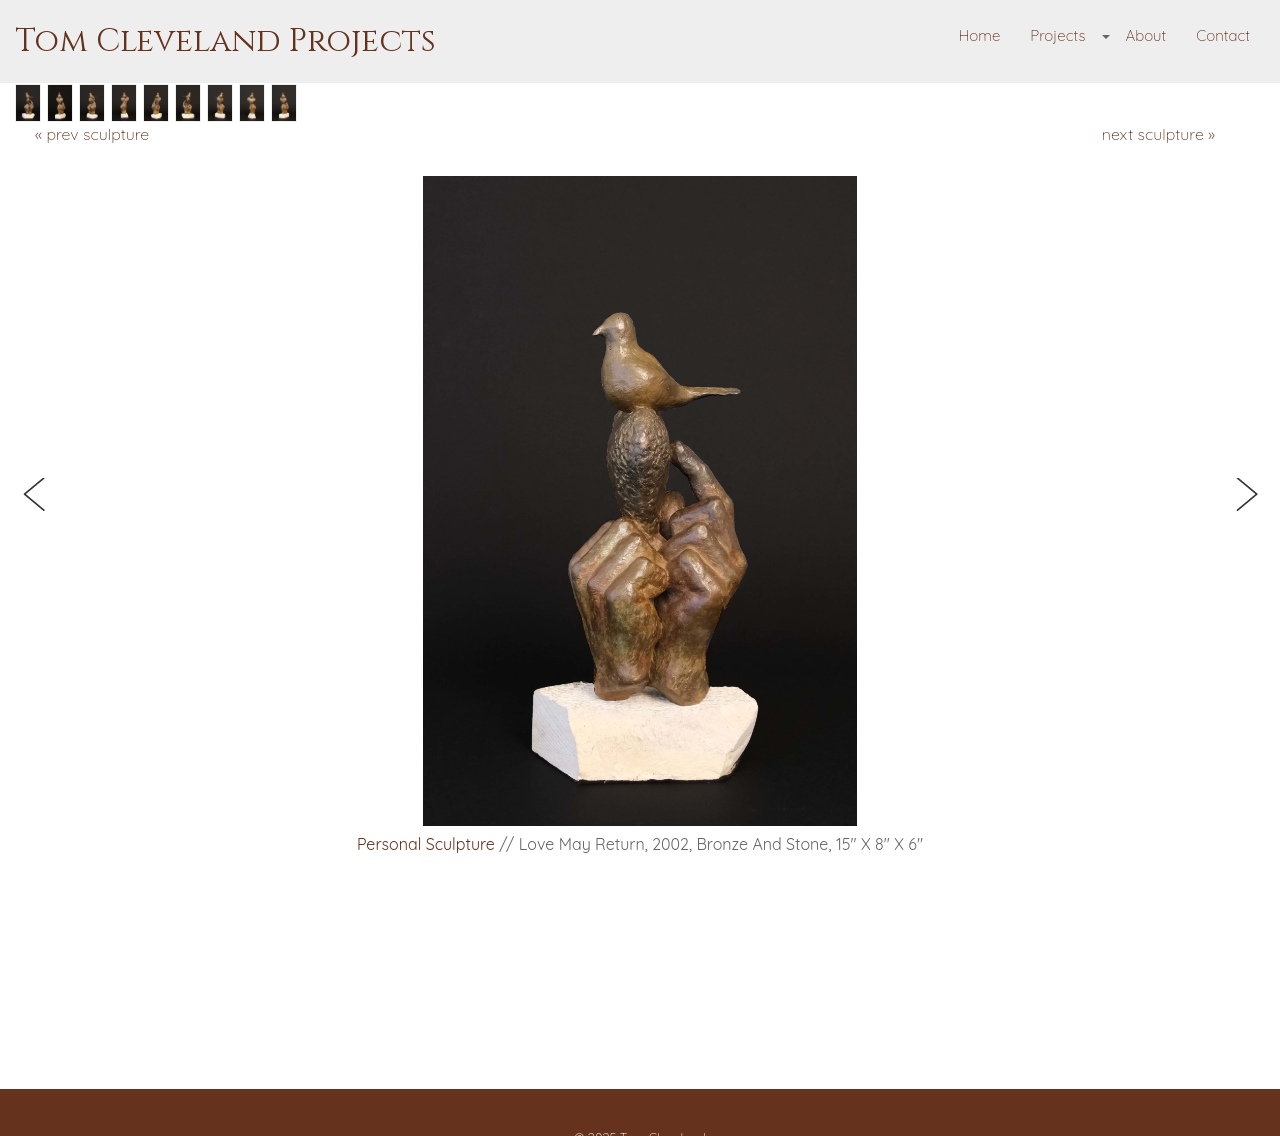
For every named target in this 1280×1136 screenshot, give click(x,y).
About (1145, 35)
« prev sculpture (92, 134)
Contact (1223, 35)
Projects (1057, 35)
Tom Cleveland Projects (225, 41)
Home (980, 35)
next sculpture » (1158, 134)
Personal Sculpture (426, 844)
